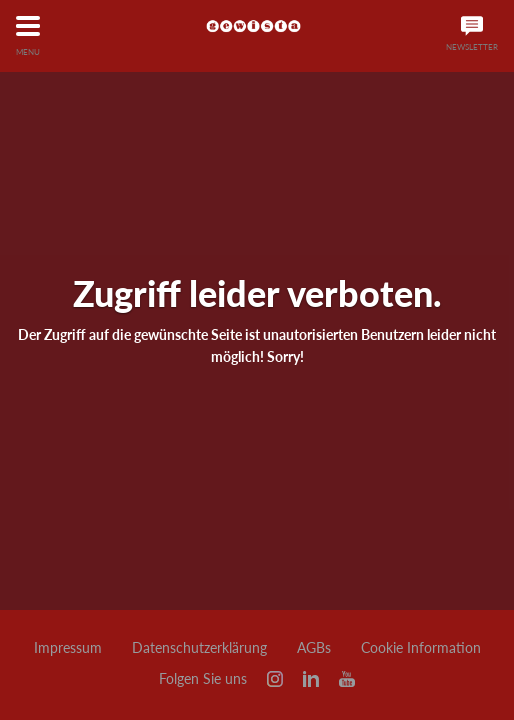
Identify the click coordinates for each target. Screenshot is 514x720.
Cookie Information (421, 648)
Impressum (68, 648)
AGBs (314, 648)
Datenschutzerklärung (199, 648)
